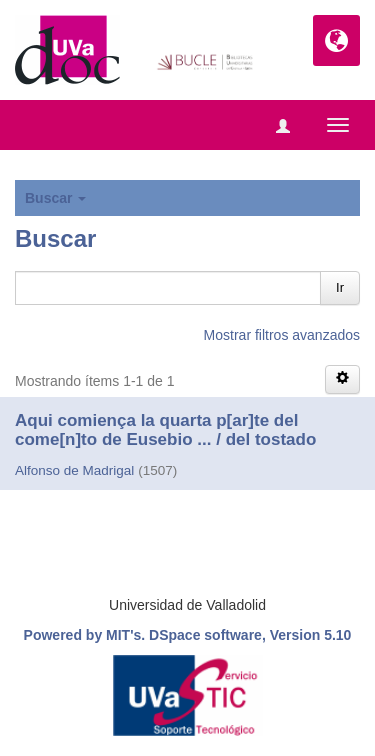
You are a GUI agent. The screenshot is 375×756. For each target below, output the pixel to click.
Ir (340, 287)
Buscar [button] (55, 198)
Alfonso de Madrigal (74, 470)
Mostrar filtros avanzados (282, 335)
